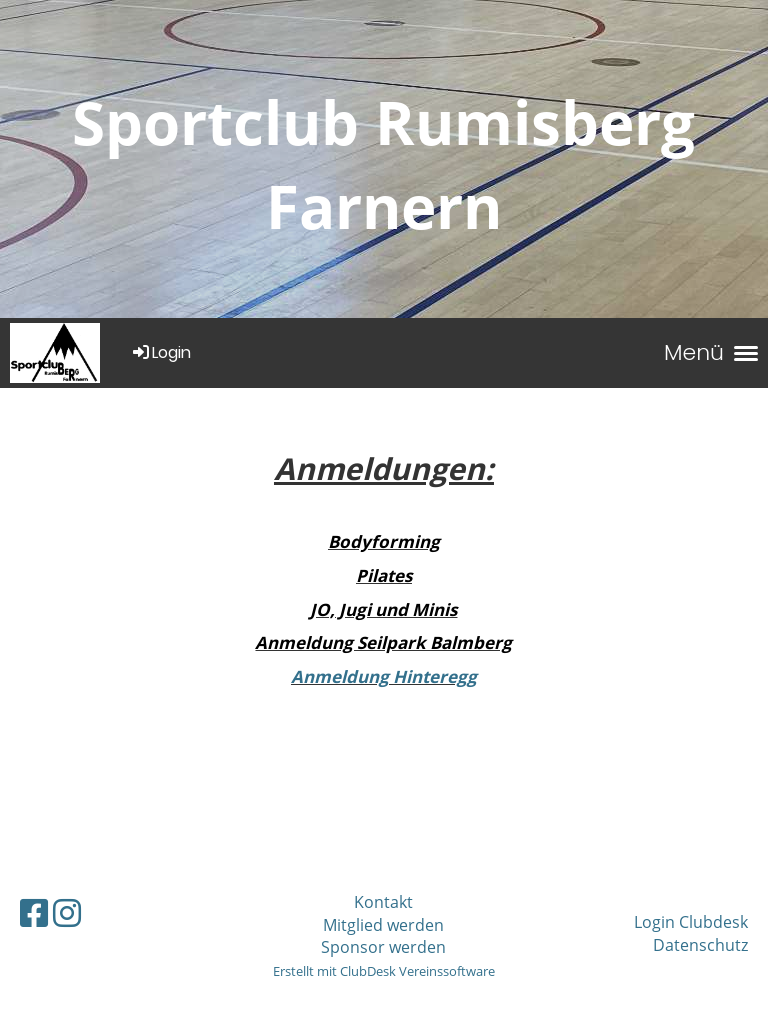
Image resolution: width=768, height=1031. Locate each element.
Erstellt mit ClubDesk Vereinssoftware (384, 971)
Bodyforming (384, 541)
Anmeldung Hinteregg (384, 676)
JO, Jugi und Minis (383, 609)
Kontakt (383, 902)
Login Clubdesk (691, 922)
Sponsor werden (383, 947)
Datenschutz (700, 945)
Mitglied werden (383, 925)
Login (160, 352)
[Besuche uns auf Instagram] (67, 912)
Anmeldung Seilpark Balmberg (383, 642)
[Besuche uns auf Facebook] (34, 912)
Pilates (384, 575)
